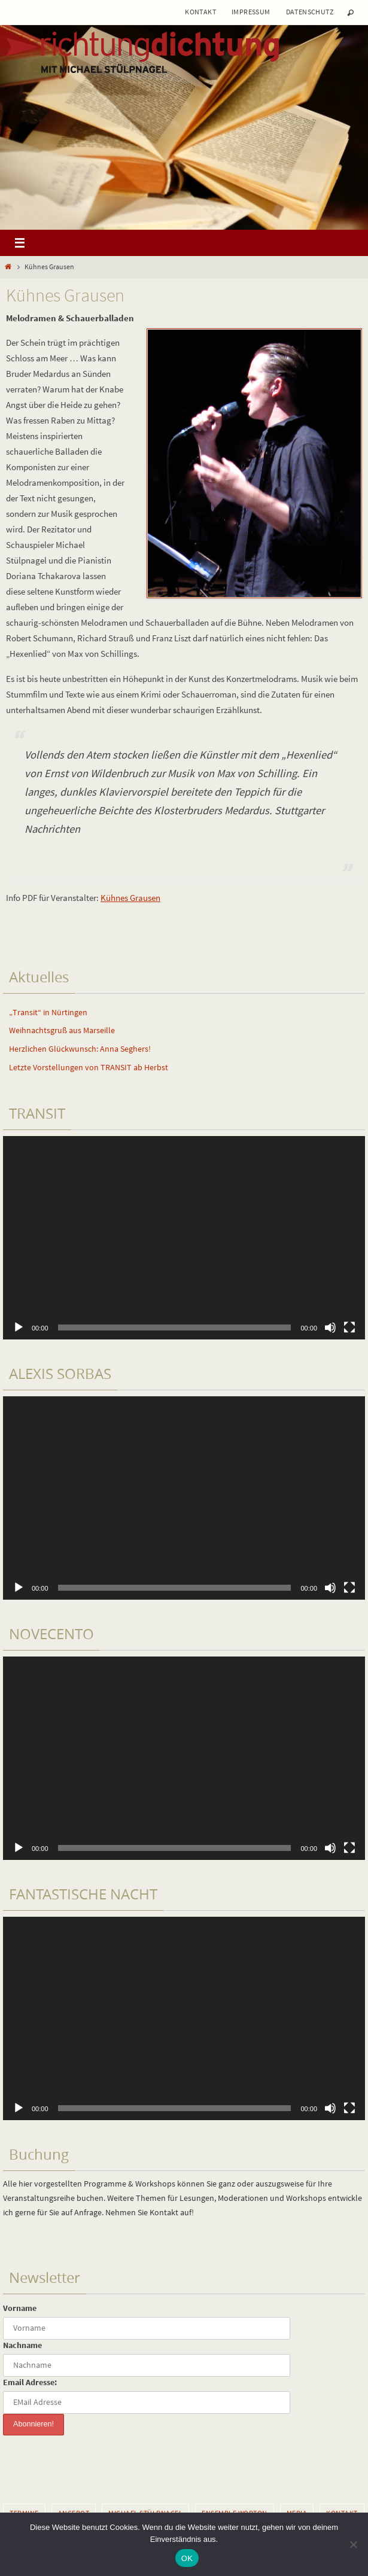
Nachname (22, 2345)
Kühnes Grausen (130, 897)
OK (187, 2558)
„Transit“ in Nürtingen (48, 1012)
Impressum (251, 11)
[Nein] (353, 2544)
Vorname (20, 2308)
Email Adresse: (30, 2382)
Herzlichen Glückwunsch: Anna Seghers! (80, 1048)
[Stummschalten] (330, 1327)
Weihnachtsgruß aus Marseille (62, 1030)
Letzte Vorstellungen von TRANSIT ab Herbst (88, 1067)
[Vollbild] (349, 1327)
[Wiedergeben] (19, 1327)
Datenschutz (309, 11)
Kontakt (200, 11)
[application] (184, 1237)
